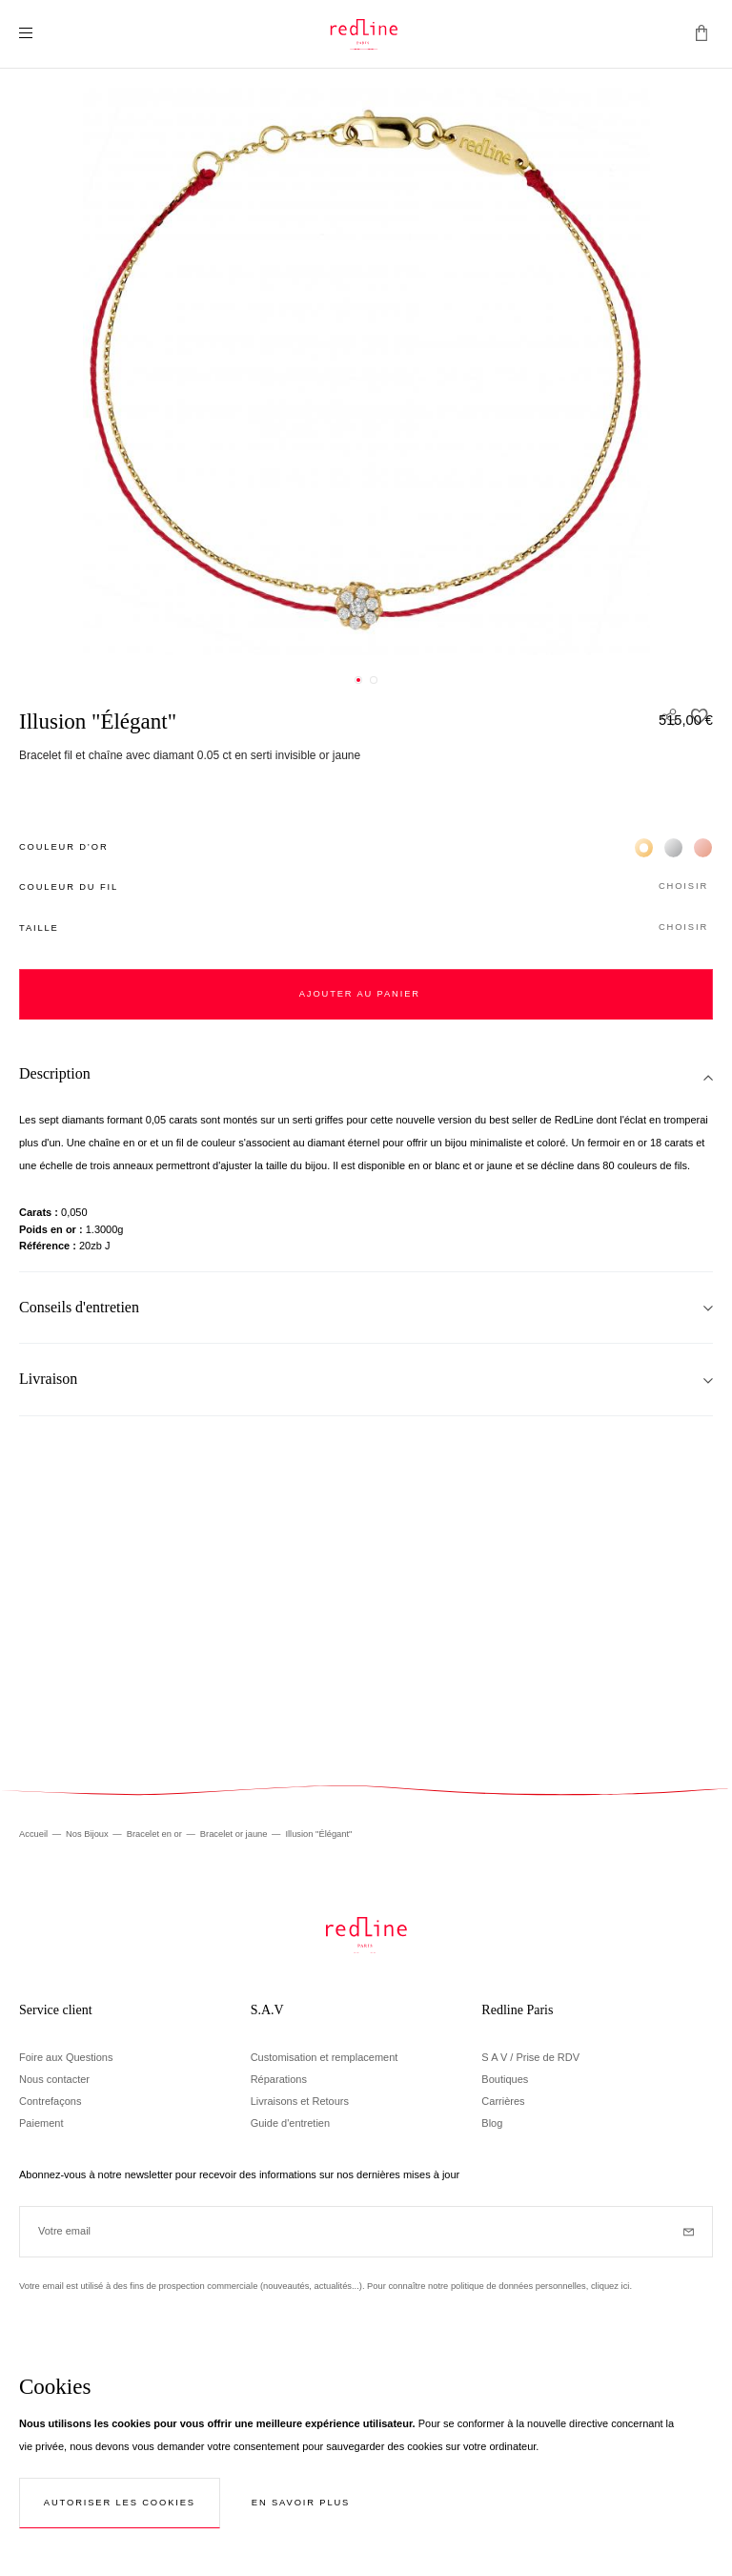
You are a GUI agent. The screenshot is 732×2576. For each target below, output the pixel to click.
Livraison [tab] (48, 1378)
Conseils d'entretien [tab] (79, 1307)
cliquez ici (610, 2286)
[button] (366, 887)
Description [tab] (55, 1073)
